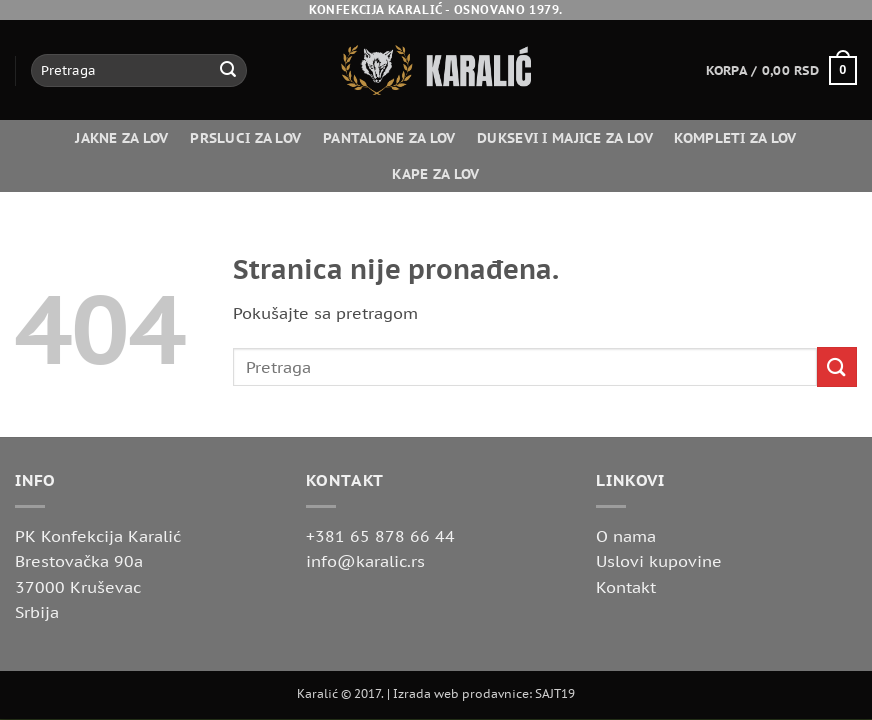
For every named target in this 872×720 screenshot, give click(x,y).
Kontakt (626, 587)
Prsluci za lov (245, 137)
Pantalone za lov (389, 137)
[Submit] (228, 71)
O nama (626, 536)
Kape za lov (435, 173)
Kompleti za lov (735, 137)
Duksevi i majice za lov (565, 137)
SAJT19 (555, 693)
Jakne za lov (121, 137)
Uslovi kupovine (659, 561)
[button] (781, 71)
